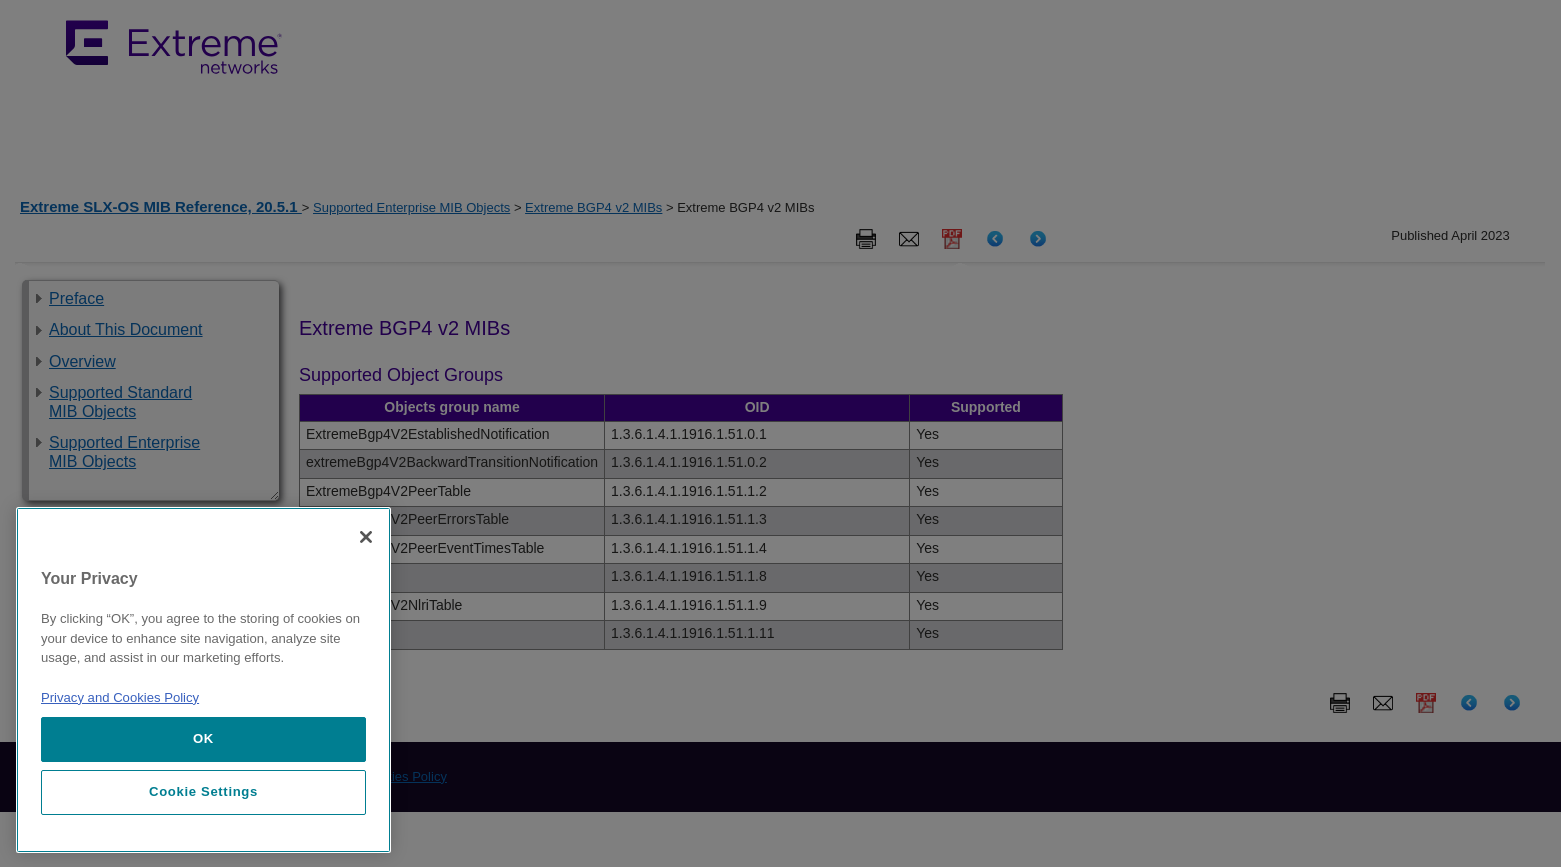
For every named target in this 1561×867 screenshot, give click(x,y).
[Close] (366, 537)
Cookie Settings (203, 791)
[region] (203, 680)
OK (203, 738)
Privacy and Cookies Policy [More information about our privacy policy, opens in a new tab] (120, 697)
